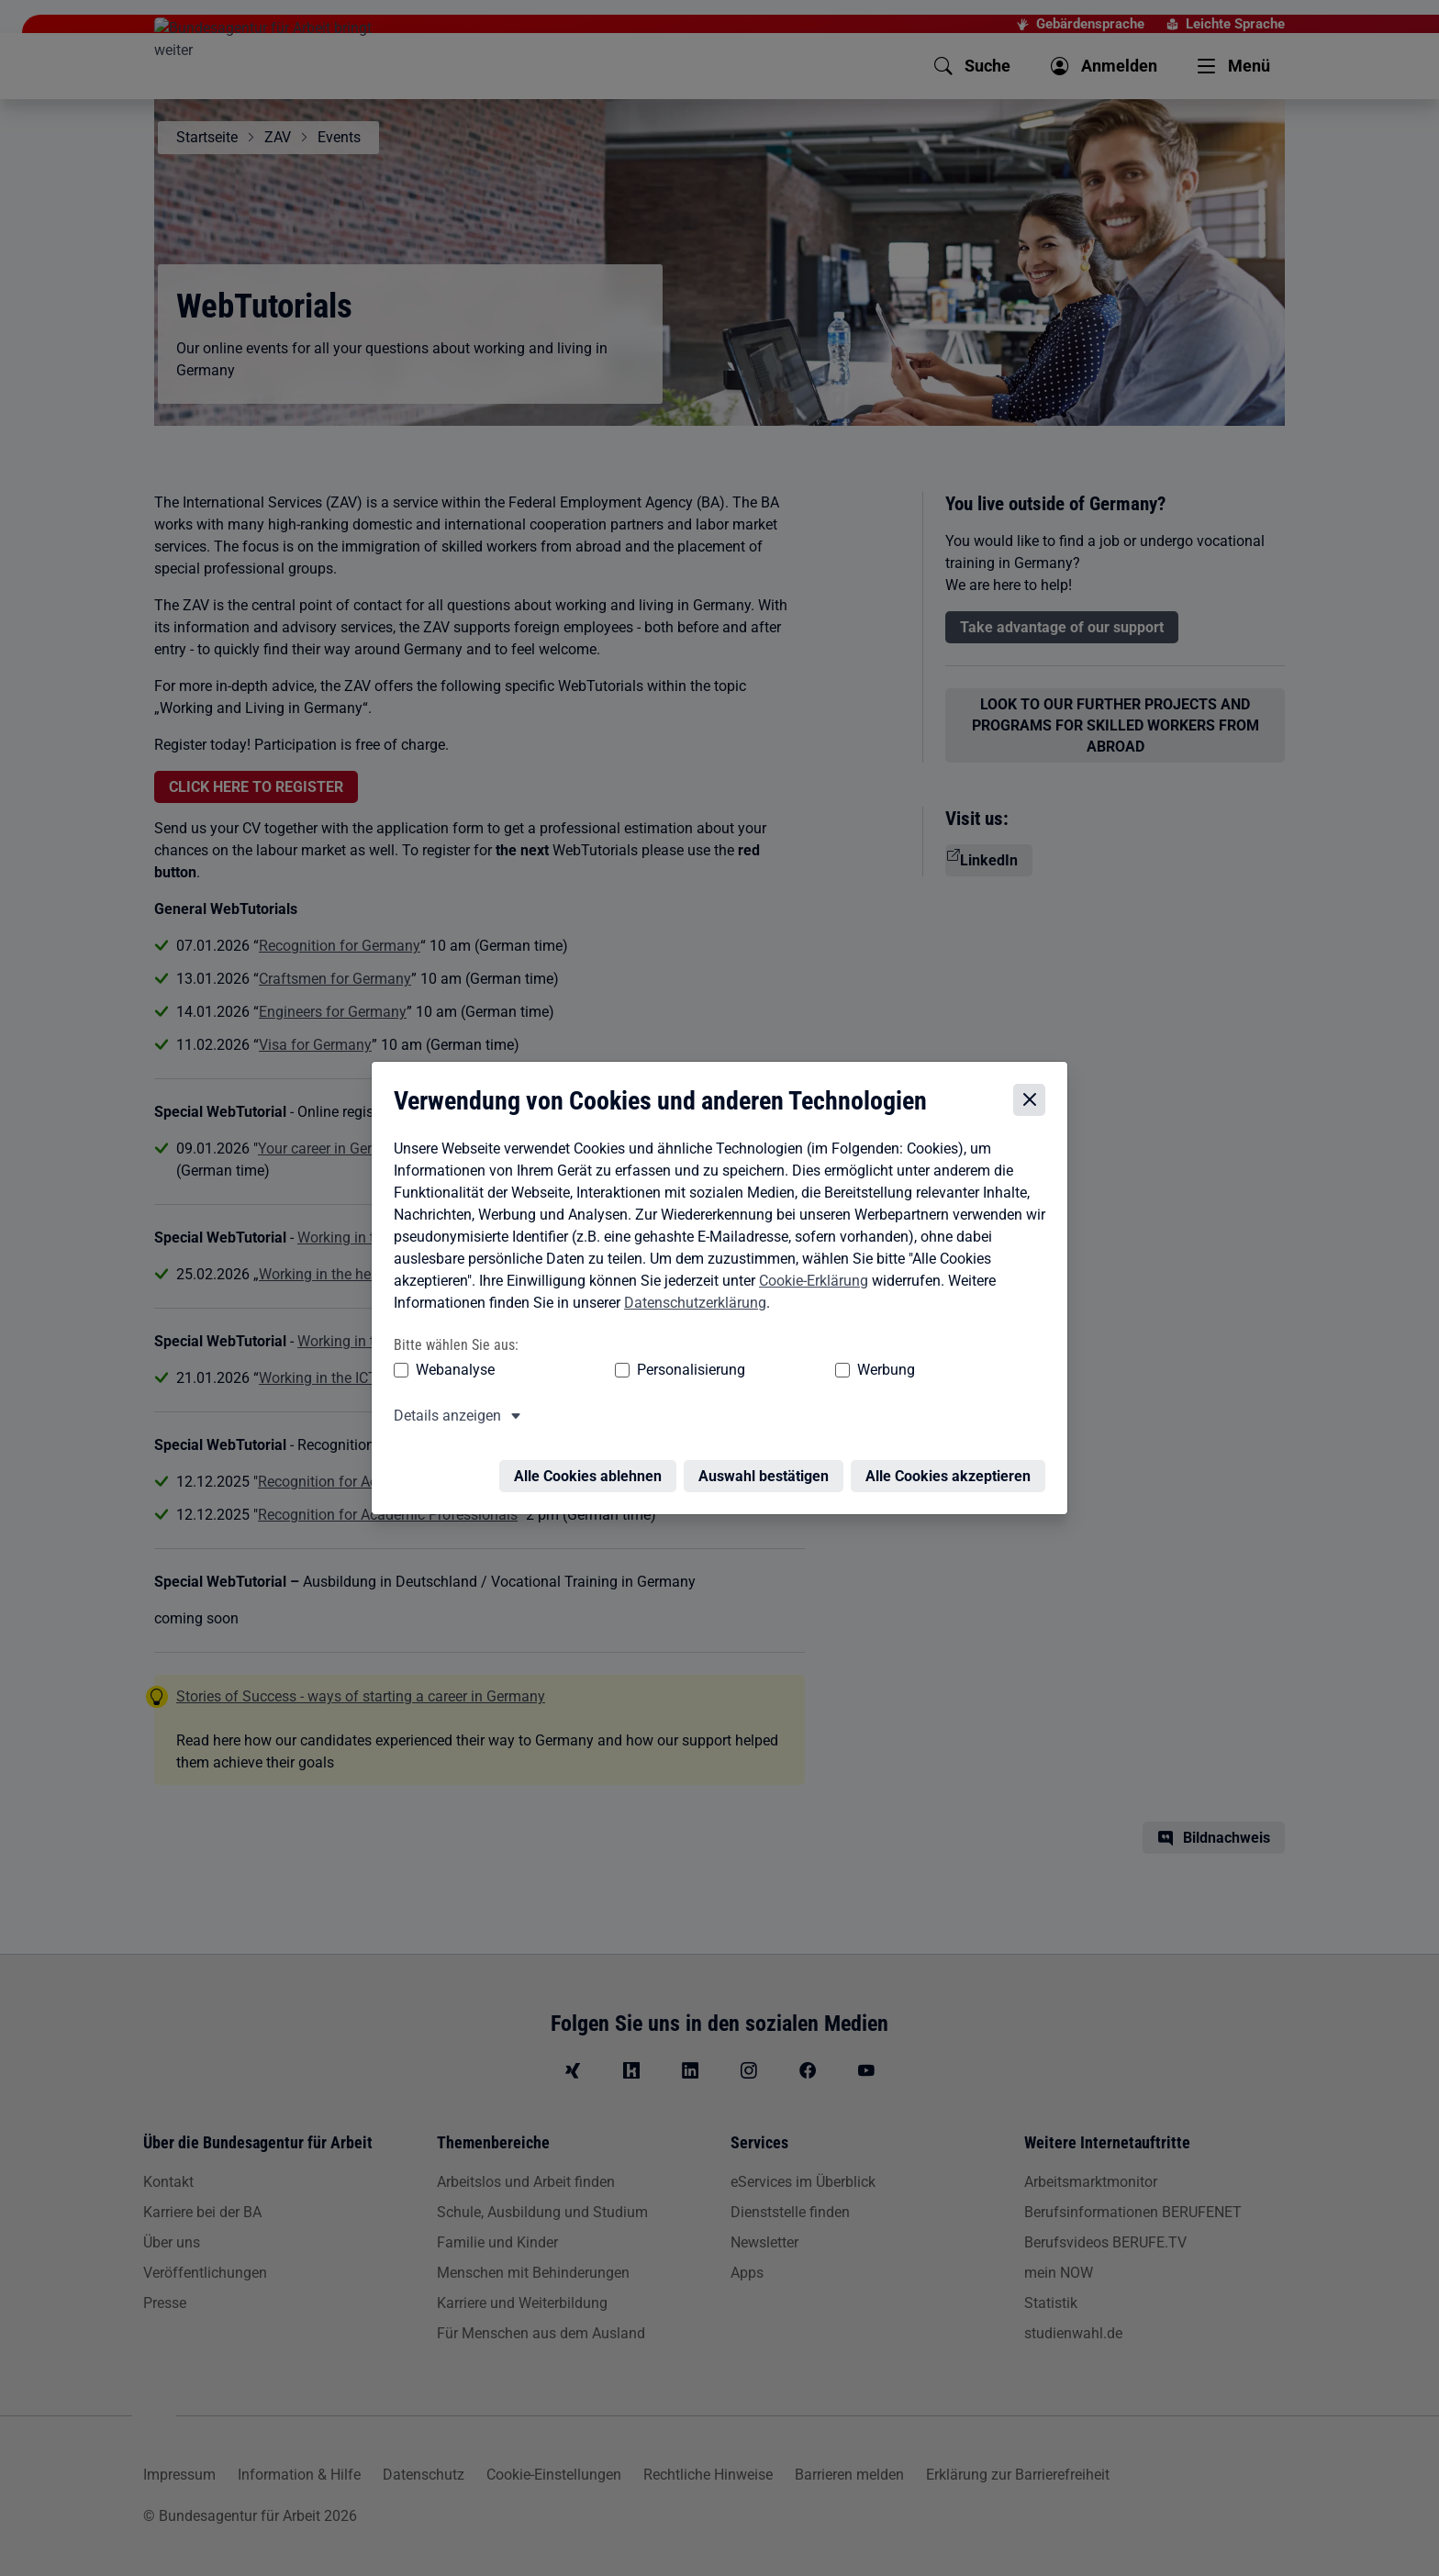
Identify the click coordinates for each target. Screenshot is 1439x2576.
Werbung (778, 1368)
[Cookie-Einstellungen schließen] (1034, 1098)
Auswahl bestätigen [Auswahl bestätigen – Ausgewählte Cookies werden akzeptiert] (768, 1463)
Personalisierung (634, 1368)
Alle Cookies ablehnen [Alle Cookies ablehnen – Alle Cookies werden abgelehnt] (592, 1463)
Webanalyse (450, 1368)
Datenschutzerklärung (690, 1301)
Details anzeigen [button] (442, 1413)
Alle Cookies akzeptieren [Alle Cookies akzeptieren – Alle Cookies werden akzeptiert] (952, 1463)
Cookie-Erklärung (809, 1279)
